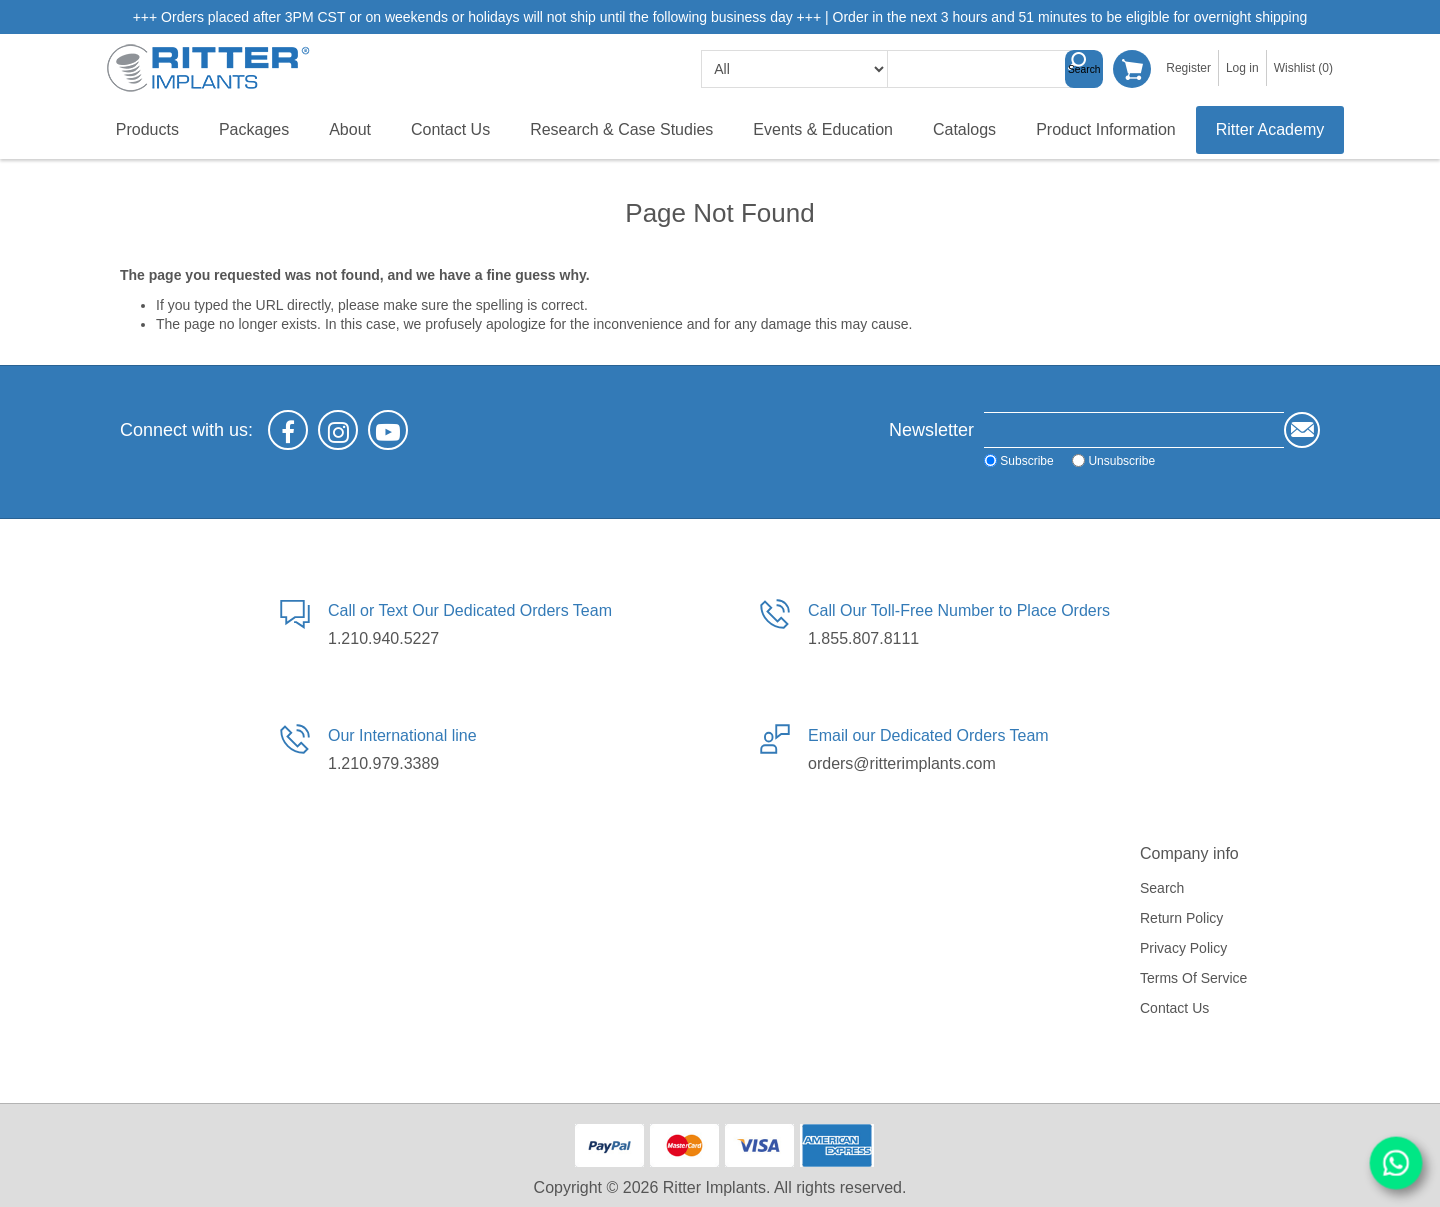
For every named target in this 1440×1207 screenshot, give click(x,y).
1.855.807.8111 (863, 638)
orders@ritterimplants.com (902, 763)
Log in (1242, 68)
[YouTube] (388, 430)
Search (1084, 69)
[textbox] (988, 69)
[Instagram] (338, 430)
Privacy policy (1183, 948)
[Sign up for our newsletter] (1134, 430)
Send (1302, 430)
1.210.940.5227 (383, 638)
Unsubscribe (1121, 461)
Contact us (1174, 1008)
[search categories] (794, 69)
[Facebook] (288, 430)
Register (1188, 68)
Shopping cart (1132, 69)
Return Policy (1181, 918)
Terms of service (1193, 978)
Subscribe (1026, 461)
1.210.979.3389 (383, 763)
